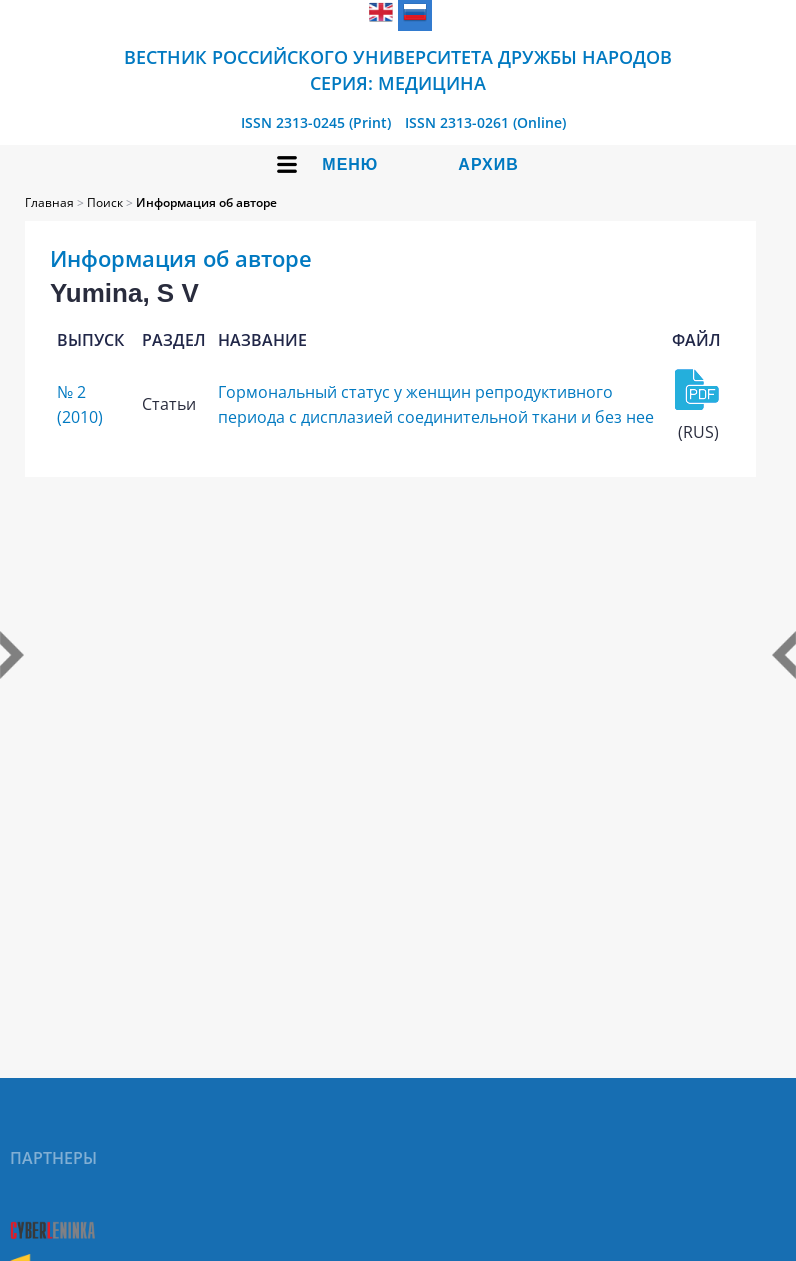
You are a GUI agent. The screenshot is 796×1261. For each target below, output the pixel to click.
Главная (49, 202)
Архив (488, 164)
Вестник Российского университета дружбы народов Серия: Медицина (398, 70)
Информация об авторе (206, 202)
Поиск (105, 202)
